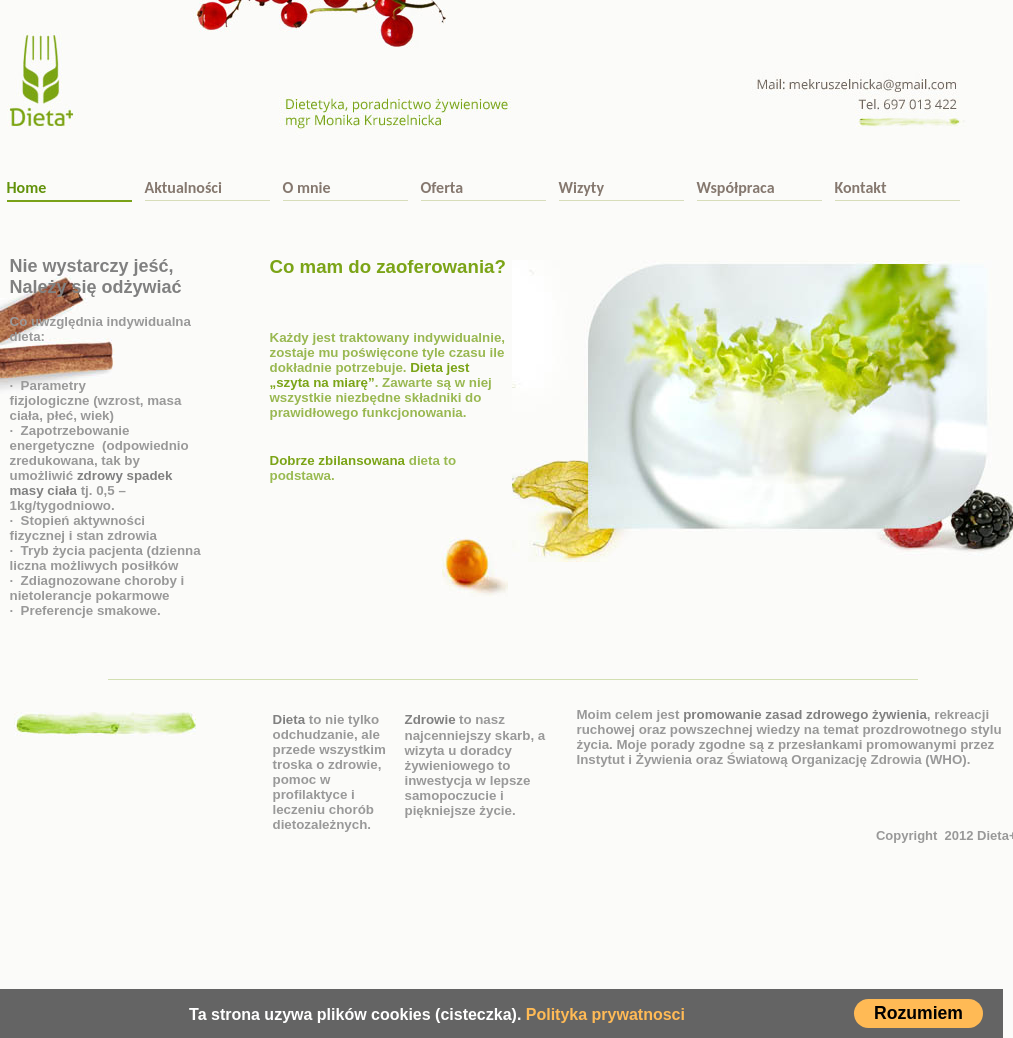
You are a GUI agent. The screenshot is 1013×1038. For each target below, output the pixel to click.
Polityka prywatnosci (605, 1014)
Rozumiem (918, 1013)
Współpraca (736, 187)
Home (27, 187)
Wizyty (581, 187)
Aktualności (183, 187)
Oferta (442, 187)
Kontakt (861, 187)
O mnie (307, 187)
